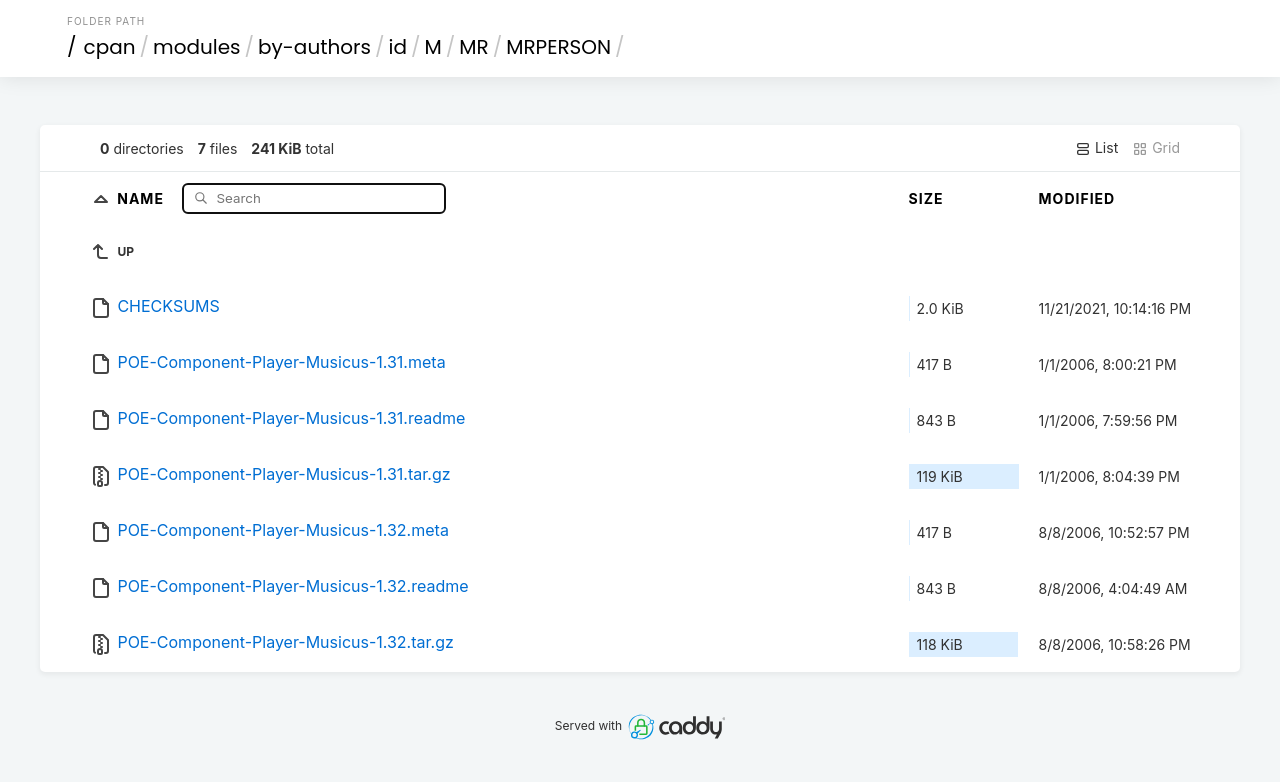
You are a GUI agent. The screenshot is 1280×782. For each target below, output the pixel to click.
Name (142, 197)
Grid (1156, 148)
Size (926, 198)
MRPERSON (558, 47)
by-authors (314, 47)
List (1096, 148)
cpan (110, 47)
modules (196, 47)
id (398, 47)
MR (473, 47)
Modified (1077, 198)
